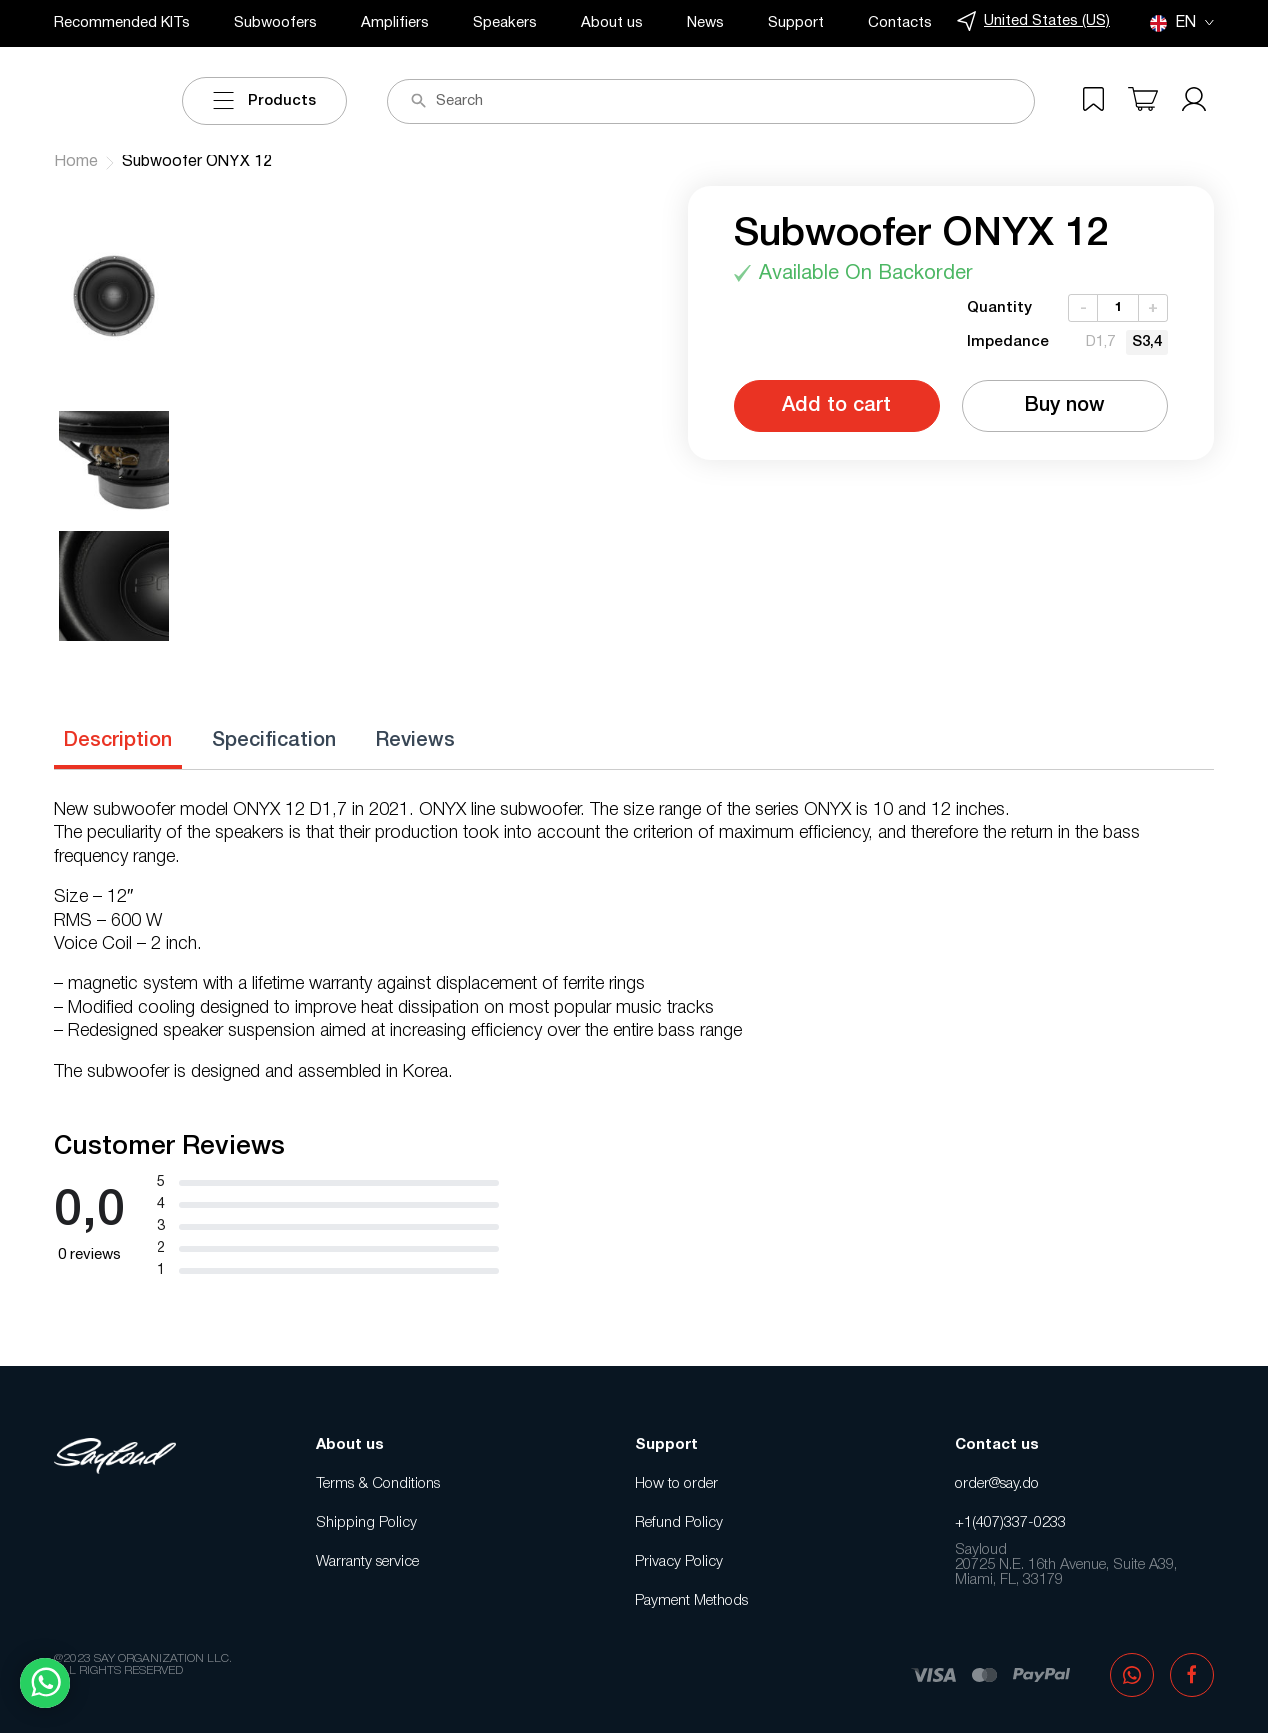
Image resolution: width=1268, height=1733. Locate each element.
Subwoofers (275, 23)
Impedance (1008, 342)
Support (796, 23)
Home (76, 162)
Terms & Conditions (378, 1484)
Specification (274, 741)
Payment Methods (691, 1601)
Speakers (505, 23)
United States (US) (1033, 21)
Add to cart (836, 406)
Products (264, 101)
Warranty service (367, 1562)
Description (118, 741)
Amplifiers (395, 23)
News (705, 23)
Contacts (900, 23)
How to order (676, 1484)
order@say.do (997, 1484)
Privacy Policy (679, 1562)
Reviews (415, 741)
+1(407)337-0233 (1010, 1523)
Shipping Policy (366, 1523)
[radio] (1100, 342)
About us (612, 23)
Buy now (1065, 406)
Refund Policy (679, 1523)
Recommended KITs (122, 23)
